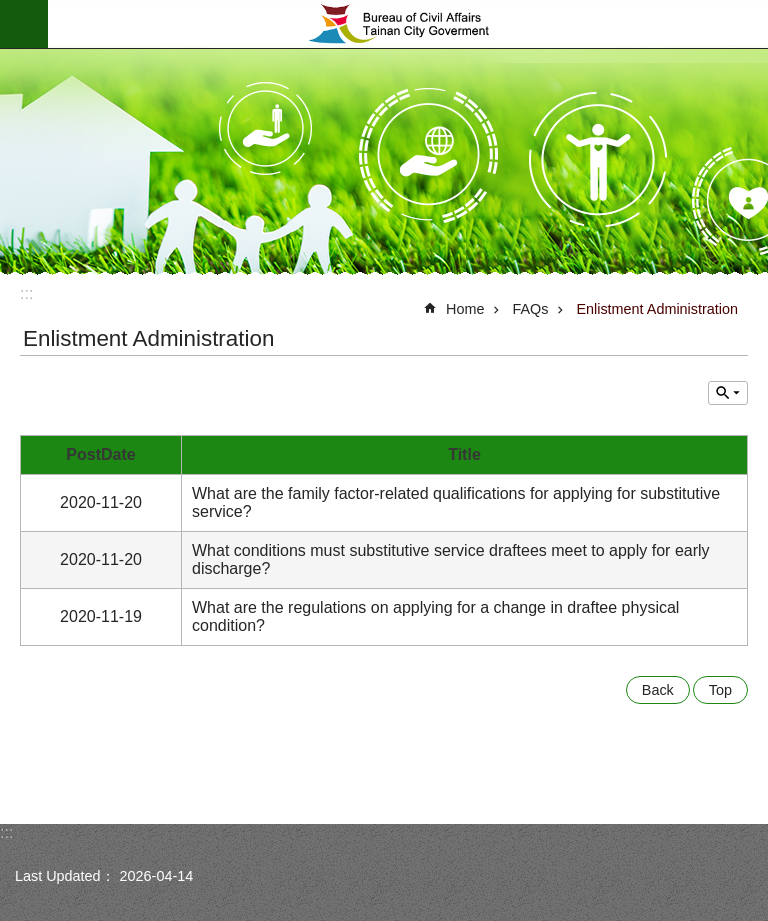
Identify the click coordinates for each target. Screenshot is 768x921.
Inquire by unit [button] (728, 393)
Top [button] (720, 690)
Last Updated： (65, 876)
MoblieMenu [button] (24, 24)
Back (658, 690)
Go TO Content (10, 10)
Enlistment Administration (657, 309)
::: (26, 293)
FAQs (530, 309)
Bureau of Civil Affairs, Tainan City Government (408, 24)
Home (465, 309)
